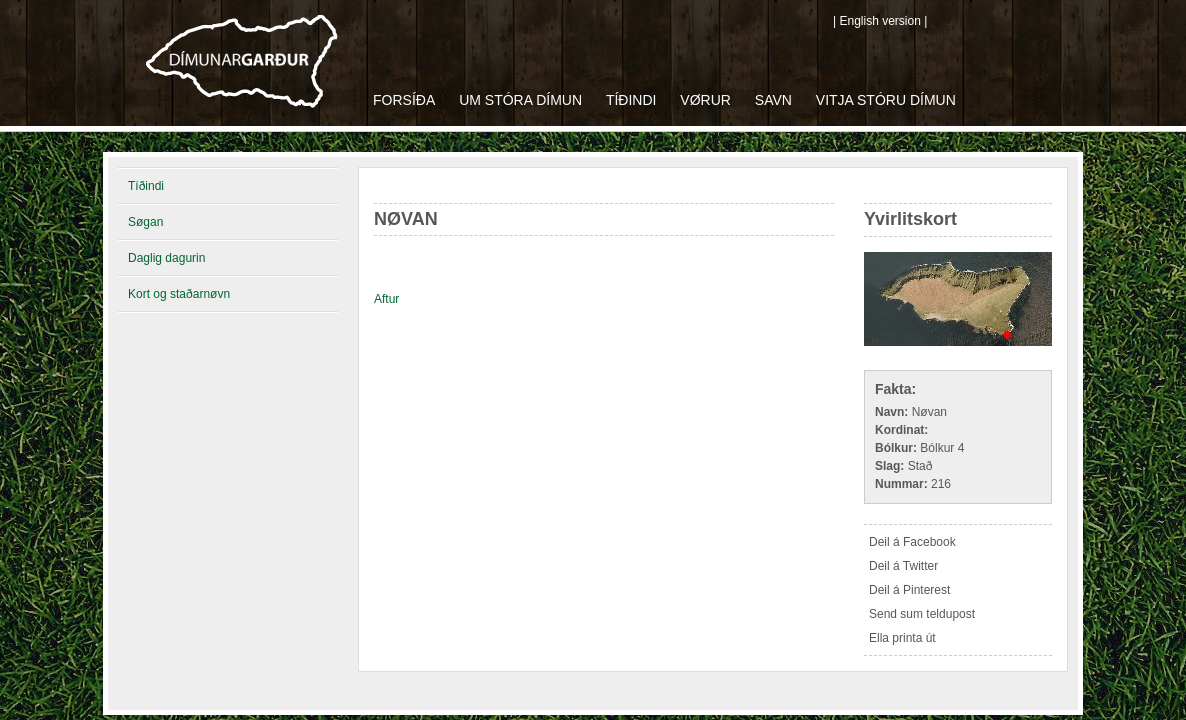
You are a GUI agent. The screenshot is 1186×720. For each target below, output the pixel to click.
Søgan (145, 222)
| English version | (880, 21)
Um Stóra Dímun (520, 100)
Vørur (705, 100)
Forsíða (404, 100)
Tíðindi (631, 100)
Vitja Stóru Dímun (886, 100)
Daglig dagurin (166, 258)
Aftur (386, 299)
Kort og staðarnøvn (179, 294)
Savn (773, 100)
